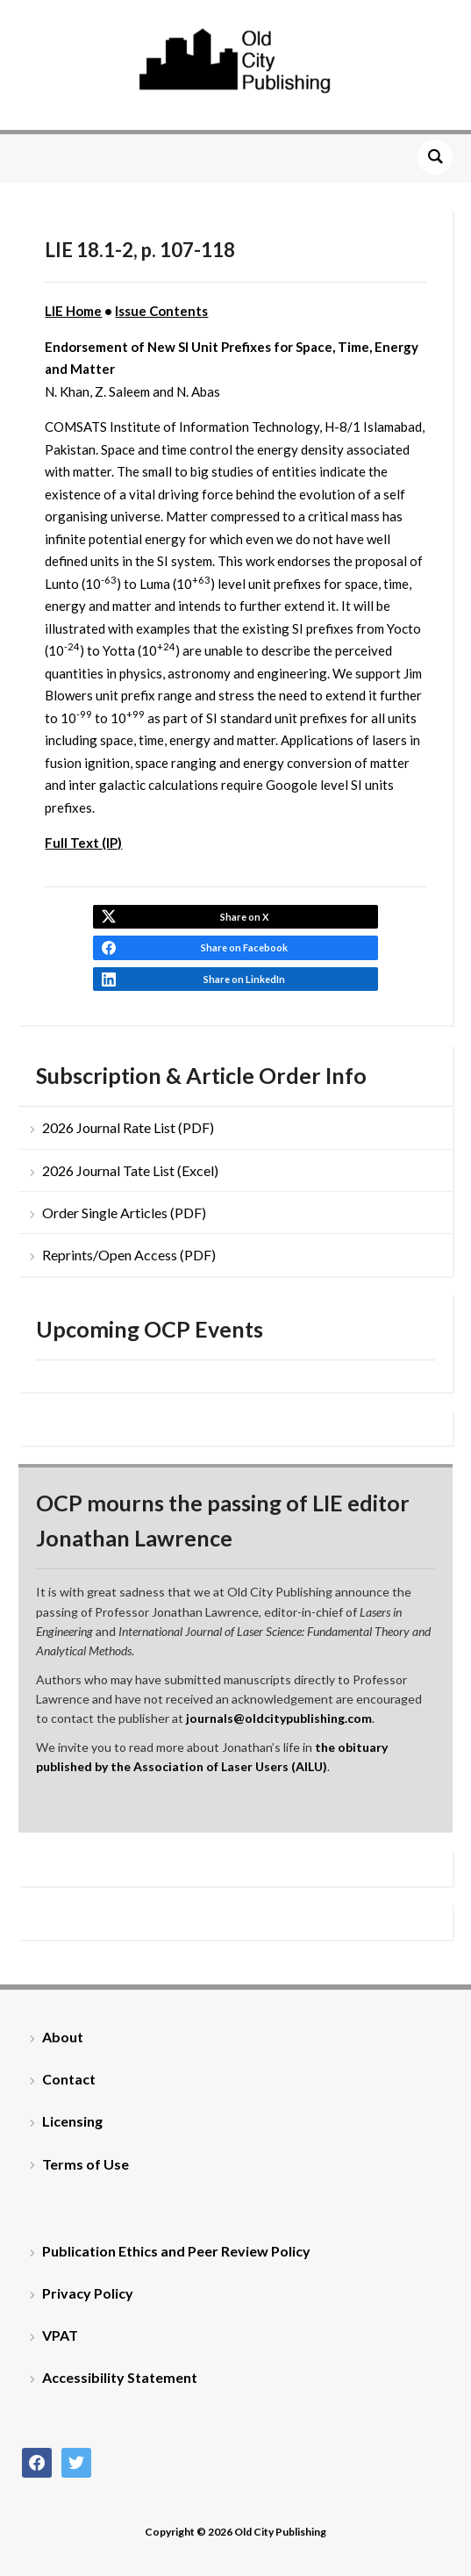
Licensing (72, 2121)
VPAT (60, 2335)
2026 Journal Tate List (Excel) (130, 1170)
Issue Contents (161, 311)
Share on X (244, 916)
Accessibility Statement (119, 2377)
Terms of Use (85, 2164)
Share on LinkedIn (244, 979)
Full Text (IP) (83, 842)
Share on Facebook (244, 947)
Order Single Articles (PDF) (124, 1212)
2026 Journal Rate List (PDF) (128, 1127)
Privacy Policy (87, 2293)
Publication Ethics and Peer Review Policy (176, 2250)
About (62, 2036)
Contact (69, 2078)
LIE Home (73, 311)
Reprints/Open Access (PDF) (129, 1254)
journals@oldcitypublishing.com (279, 1718)
